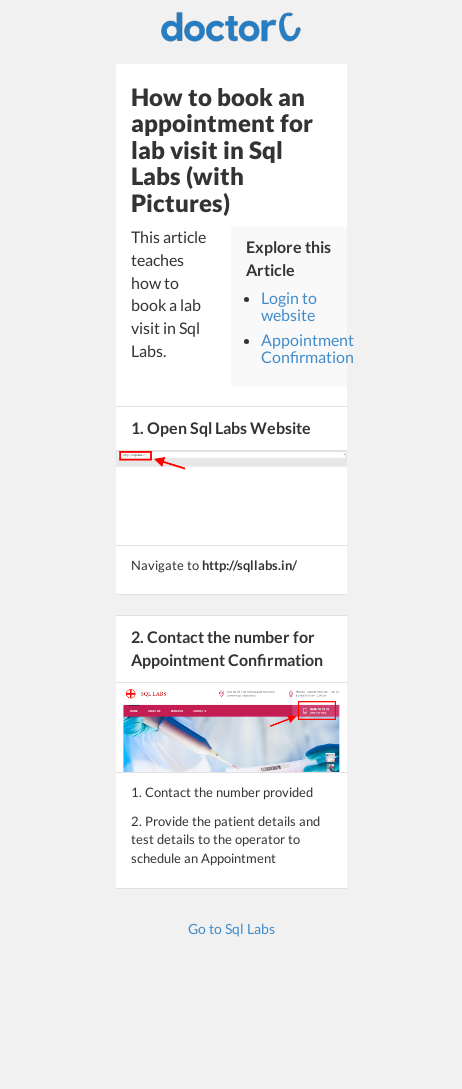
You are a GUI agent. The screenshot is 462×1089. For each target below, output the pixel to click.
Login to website (289, 306)
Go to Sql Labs (231, 928)
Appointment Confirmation (307, 348)
